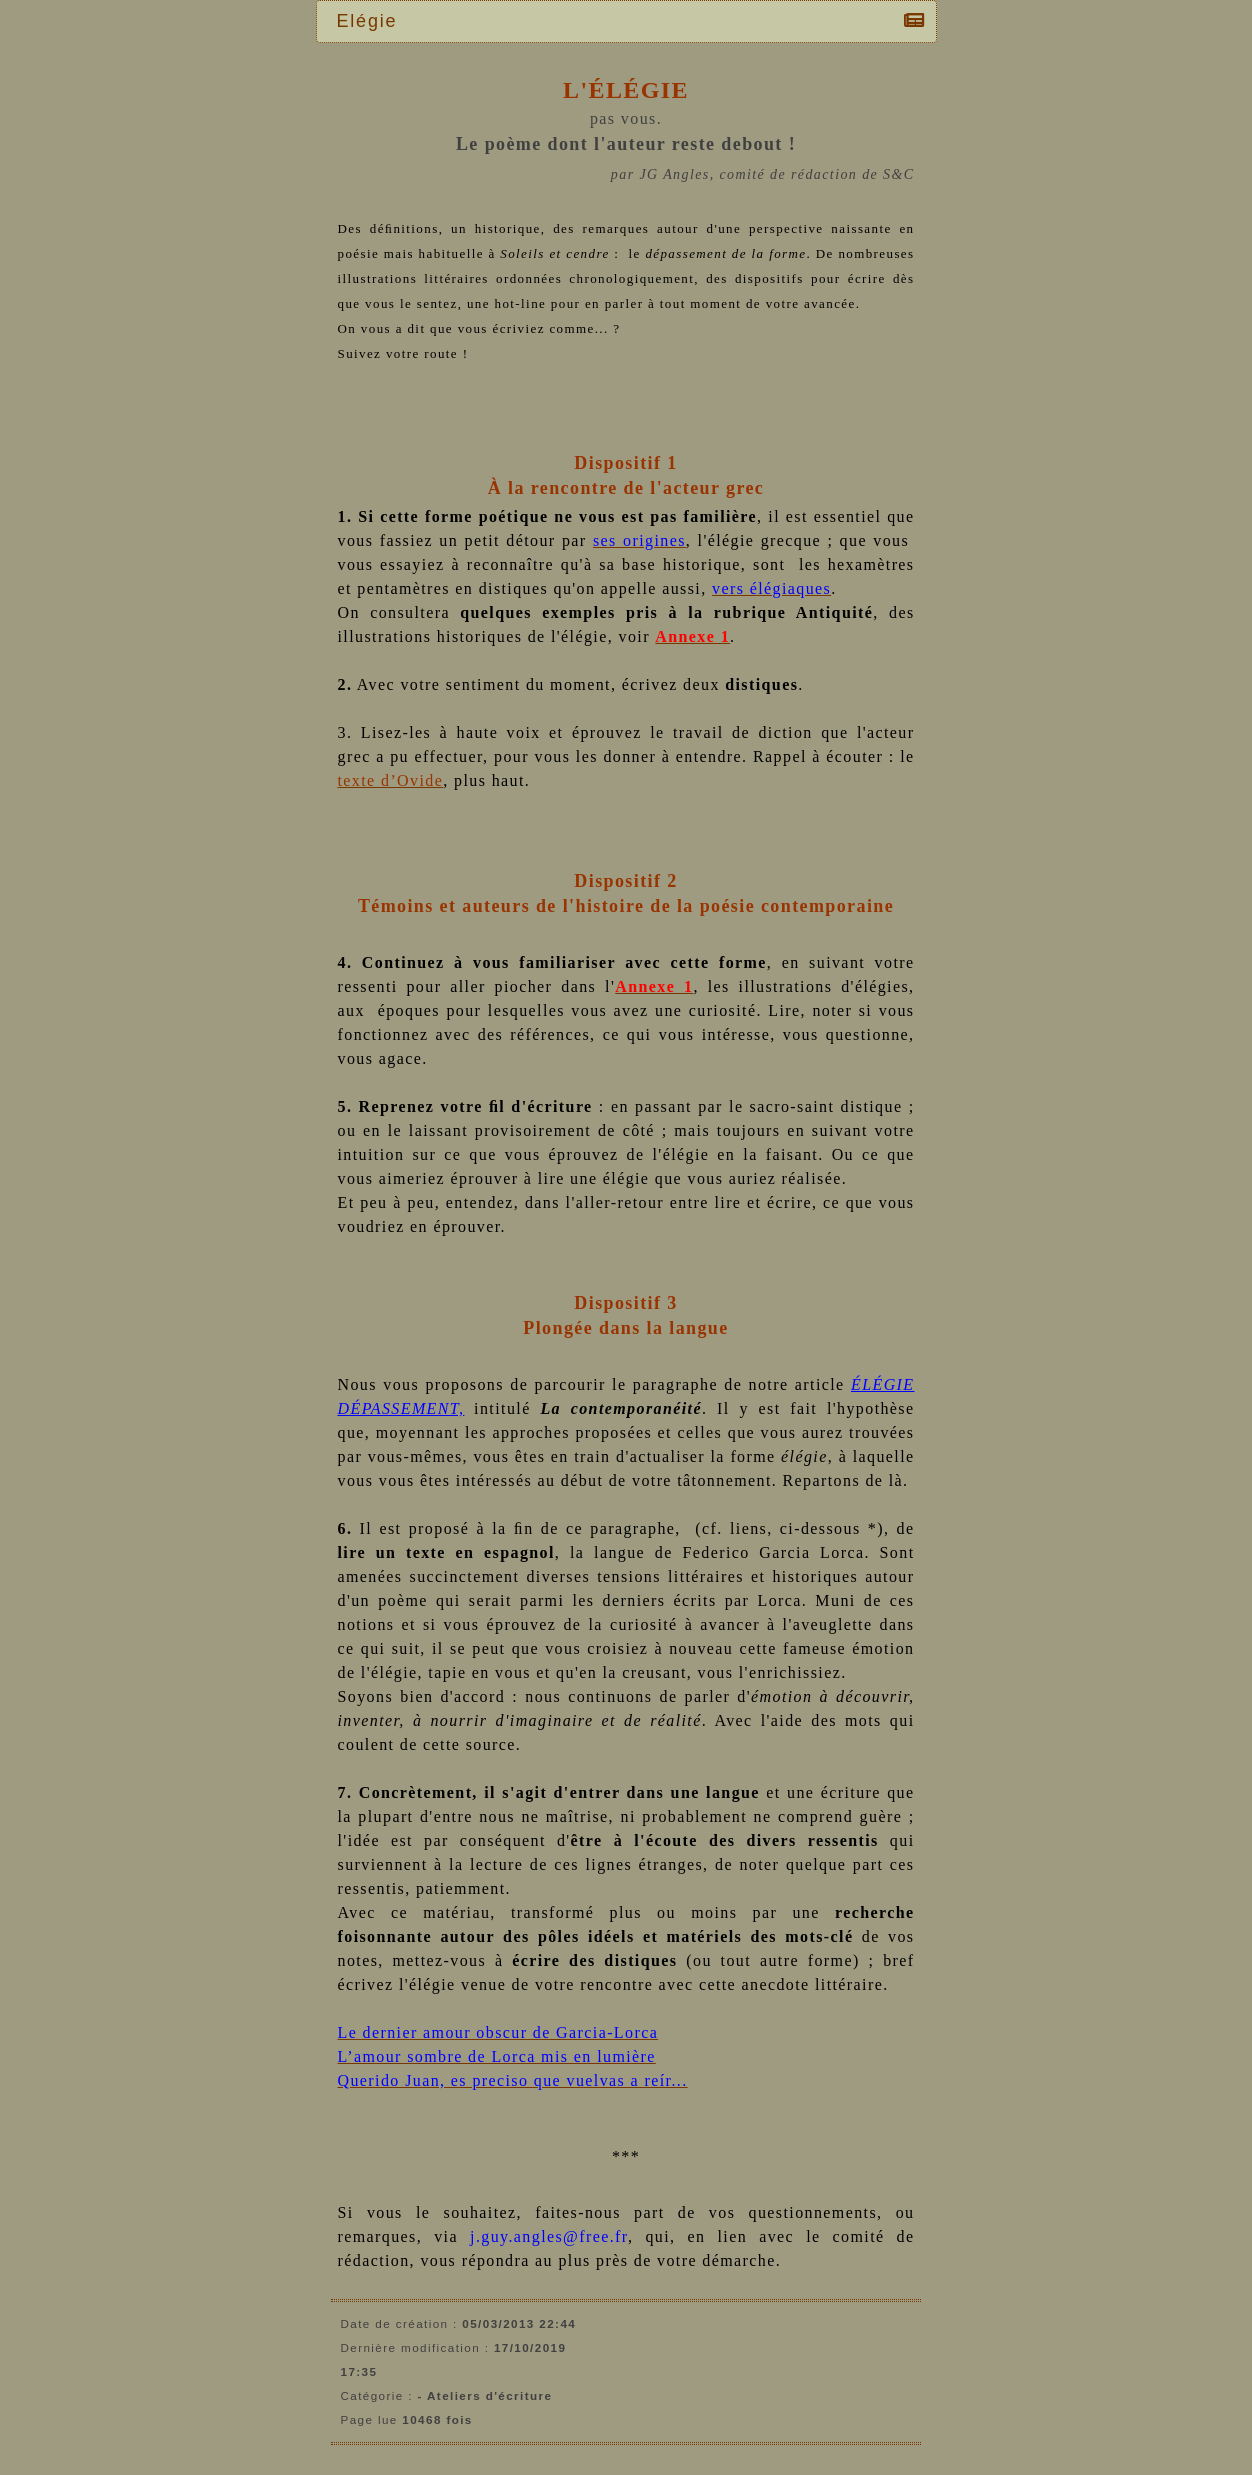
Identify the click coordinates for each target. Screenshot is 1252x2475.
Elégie (372, 21)
